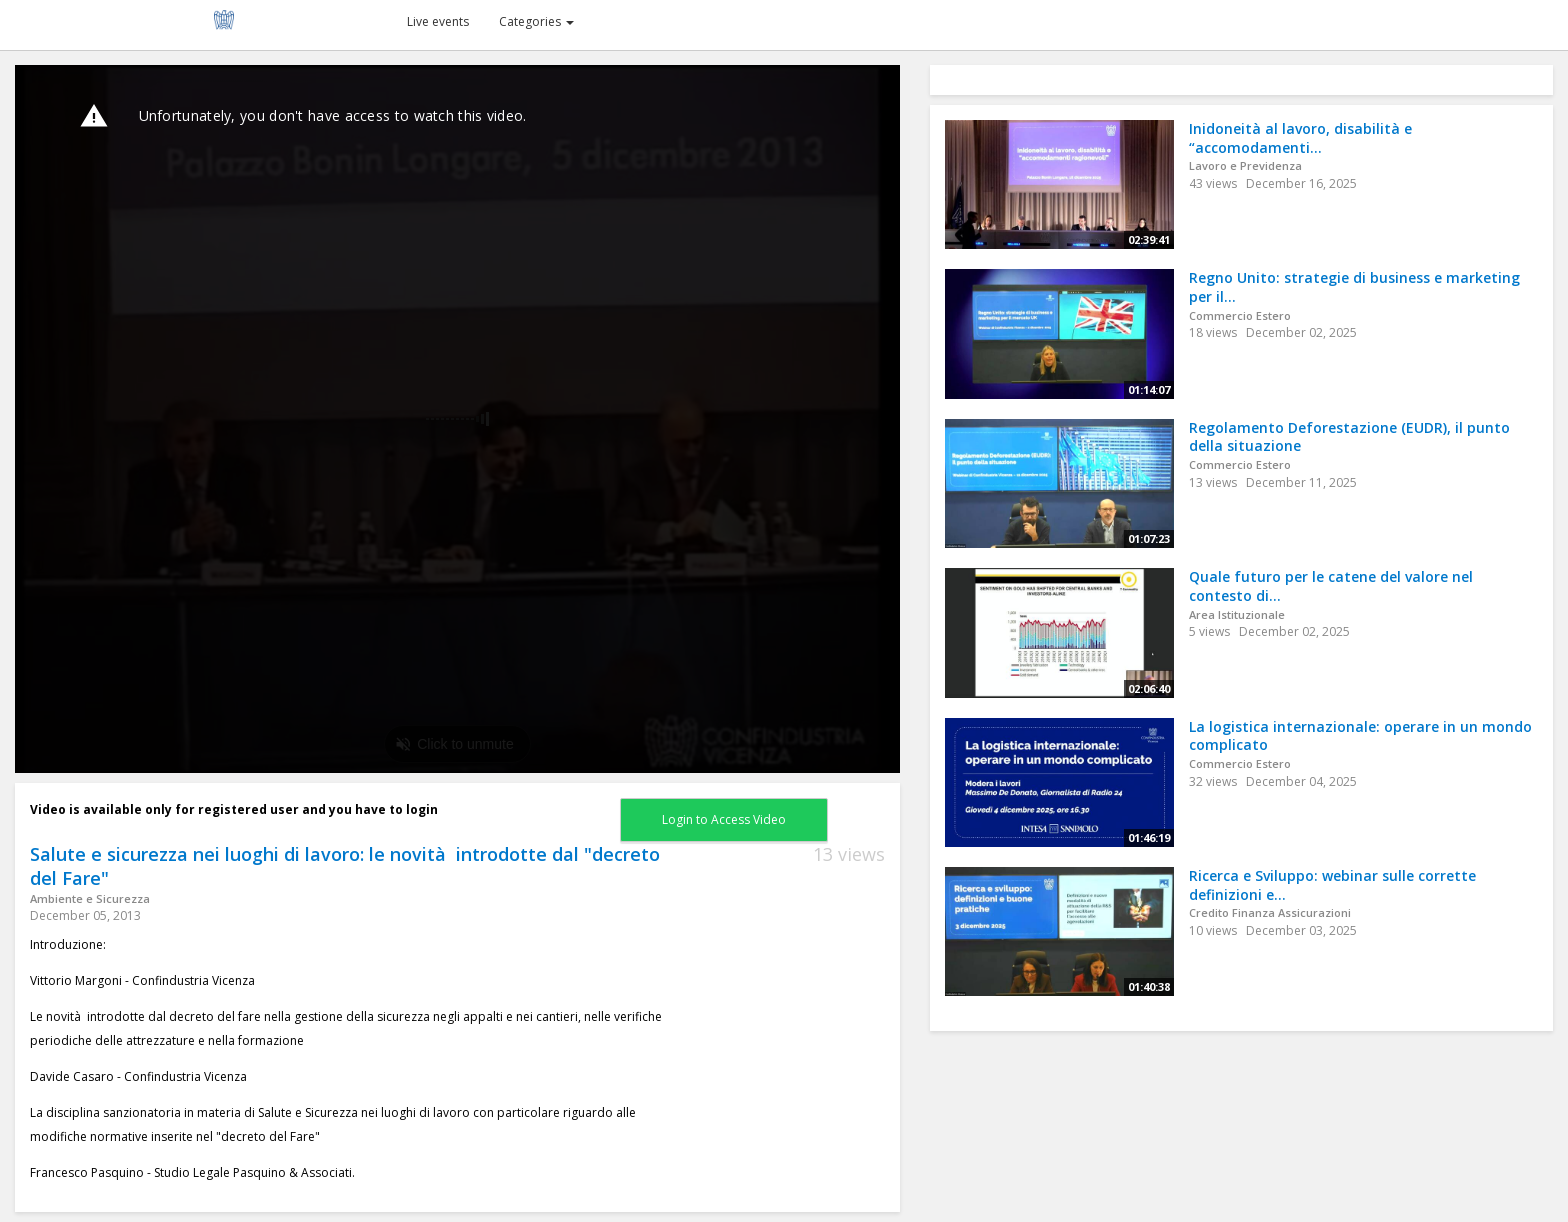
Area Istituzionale (1237, 614)
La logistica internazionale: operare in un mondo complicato (1360, 736)
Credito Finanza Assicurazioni (1270, 912)
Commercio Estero (1240, 315)
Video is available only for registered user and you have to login (234, 809)
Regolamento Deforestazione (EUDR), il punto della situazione (1349, 437)
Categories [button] (536, 21)
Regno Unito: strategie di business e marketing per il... (1354, 287)
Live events (438, 21)
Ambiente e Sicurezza (90, 898)
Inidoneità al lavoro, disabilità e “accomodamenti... (1300, 138)
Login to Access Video (724, 819)
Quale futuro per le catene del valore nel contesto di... (1331, 586)
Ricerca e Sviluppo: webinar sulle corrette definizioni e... (1332, 885)
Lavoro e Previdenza (1245, 165)
